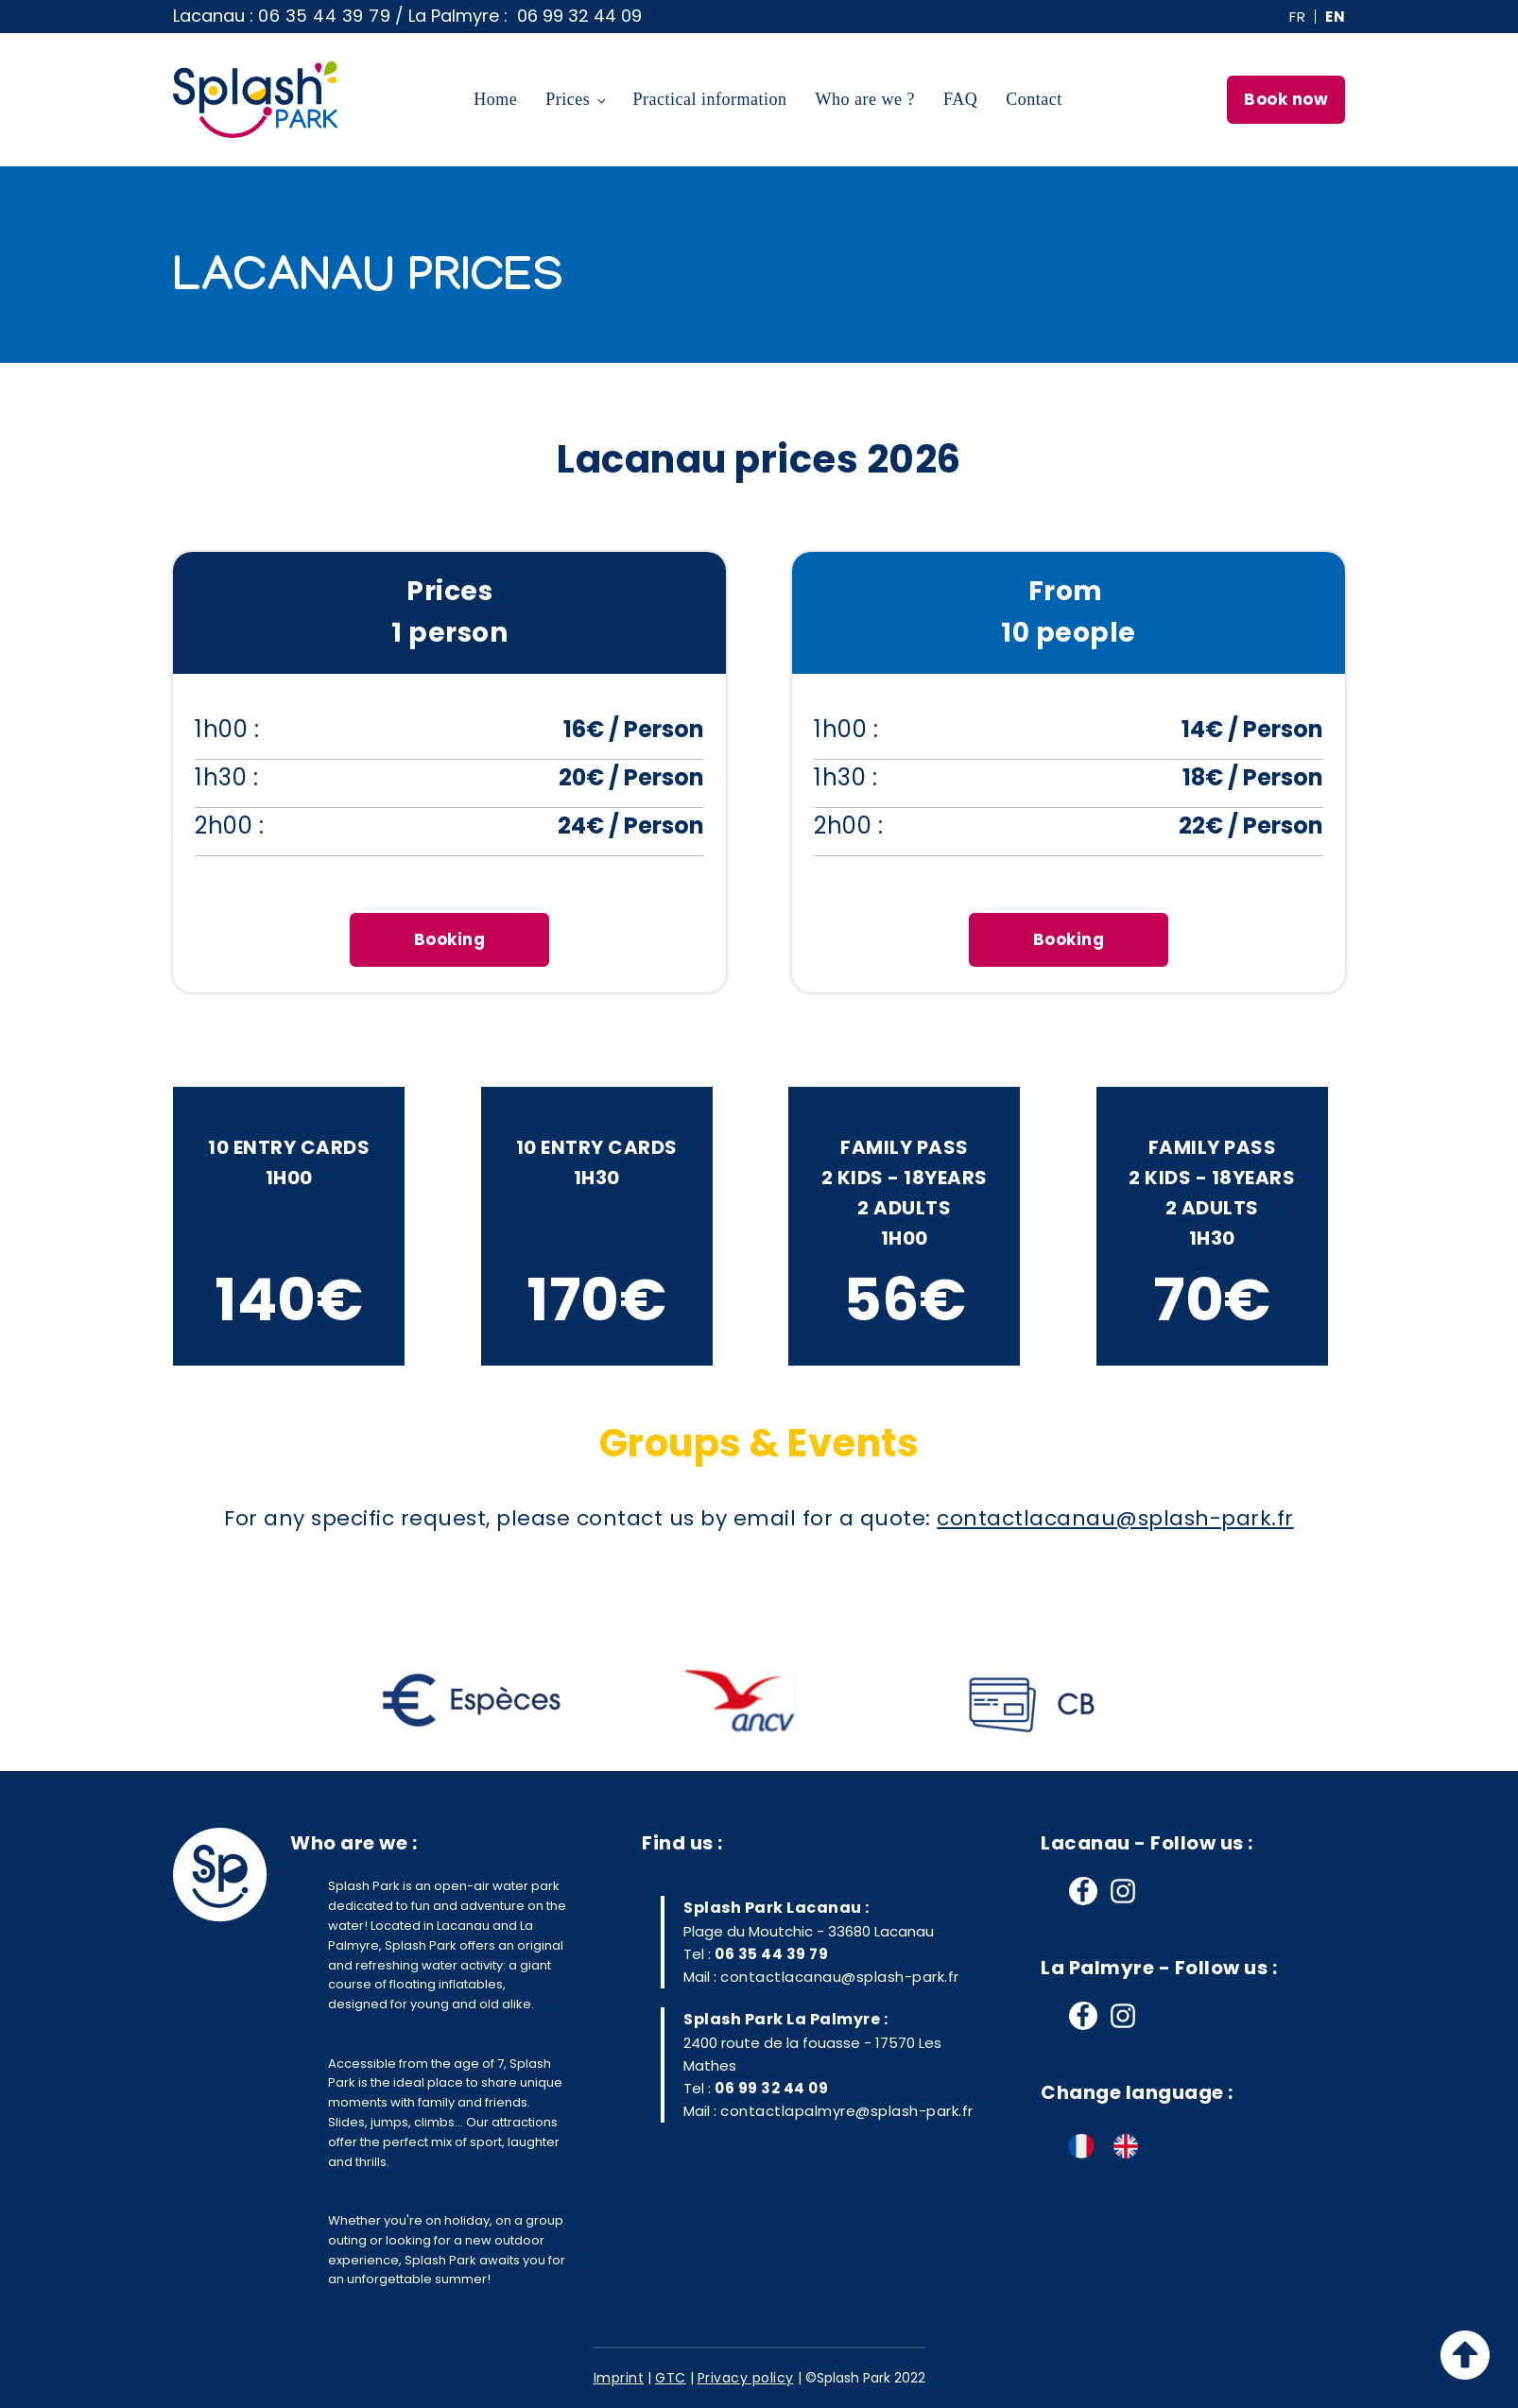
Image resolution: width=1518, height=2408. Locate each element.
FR (1297, 16)
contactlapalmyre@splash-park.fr (847, 2111)
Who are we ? (865, 99)
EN (1335, 16)
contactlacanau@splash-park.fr (839, 1977)
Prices (567, 99)
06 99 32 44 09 (771, 2088)
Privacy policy (746, 2377)
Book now (1286, 99)
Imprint (619, 2377)
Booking (450, 939)
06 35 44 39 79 (324, 15)
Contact (1034, 99)
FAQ (960, 99)
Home (495, 99)
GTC (670, 2377)
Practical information (710, 99)
